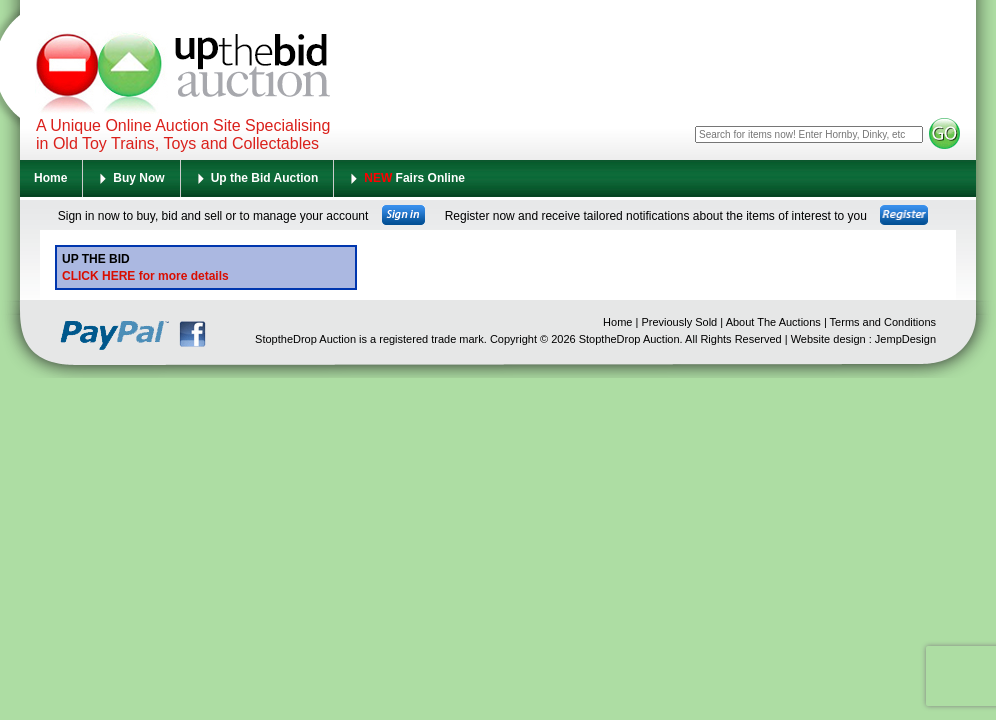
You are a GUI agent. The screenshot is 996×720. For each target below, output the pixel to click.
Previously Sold (679, 322)
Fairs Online (414, 178)
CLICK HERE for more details (145, 276)
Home (50, 178)
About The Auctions (773, 322)
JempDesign (905, 339)
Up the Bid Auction (265, 178)
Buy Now (138, 178)
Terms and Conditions (883, 322)
